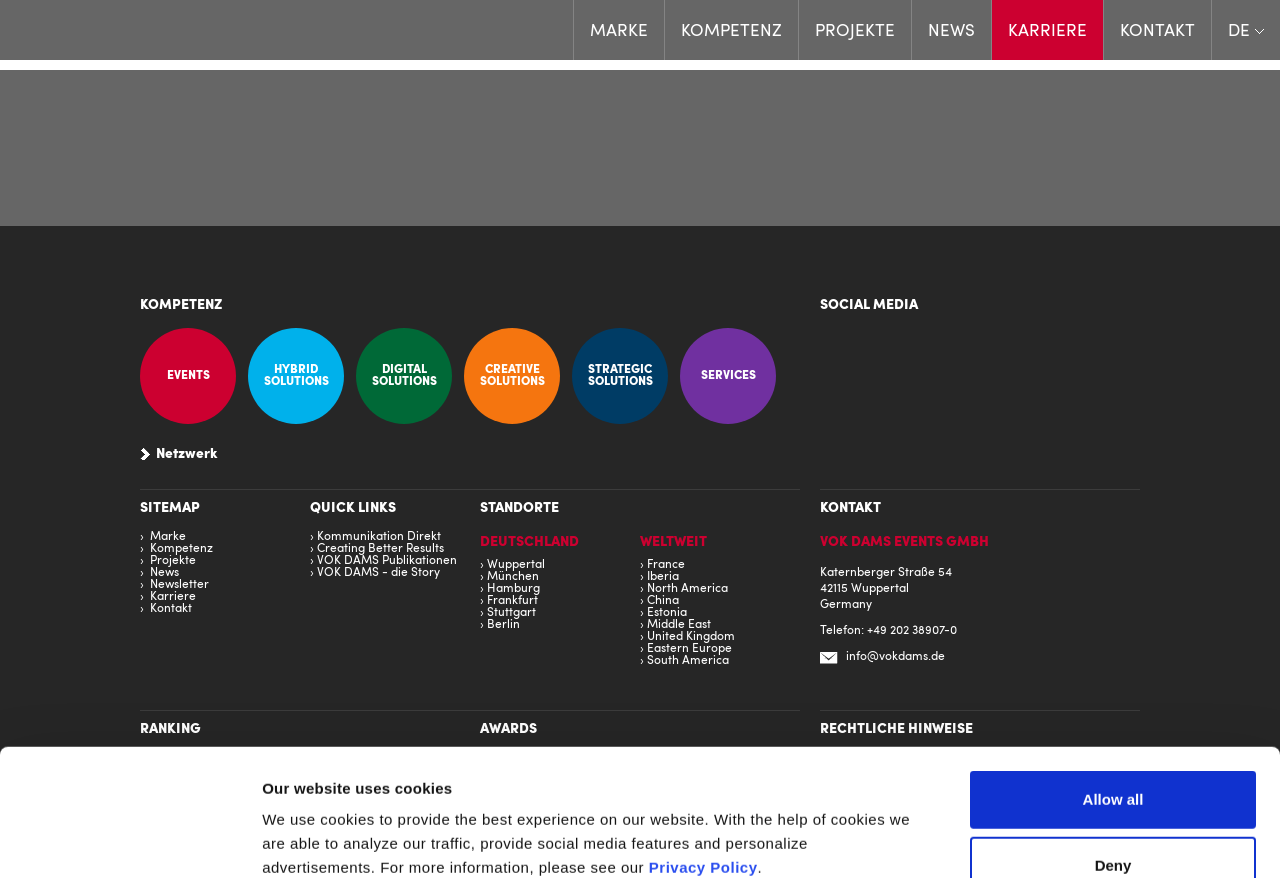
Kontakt (1157, 31)
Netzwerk (187, 455)
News (951, 31)
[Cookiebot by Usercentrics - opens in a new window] (129, 839)
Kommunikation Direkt (379, 537)
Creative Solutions (512, 376)
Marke (619, 31)
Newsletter (179, 585)
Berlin (503, 625)
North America (687, 589)
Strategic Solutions (620, 376)
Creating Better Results (380, 549)
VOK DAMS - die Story (378, 573)
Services (728, 376)
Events (188, 376)
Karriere (1047, 31)
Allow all (1113, 680)
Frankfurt (512, 601)
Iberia (663, 577)
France (666, 565)
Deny (1113, 746)
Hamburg (513, 589)
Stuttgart (511, 613)
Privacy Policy (703, 748)
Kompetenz (731, 31)
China (663, 601)
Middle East (679, 625)
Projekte (855, 31)
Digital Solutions (404, 376)
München (513, 577)
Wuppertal (516, 565)
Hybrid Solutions (296, 376)
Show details (1131, 838)
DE (1239, 31)
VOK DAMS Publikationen (387, 561)
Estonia (667, 613)
